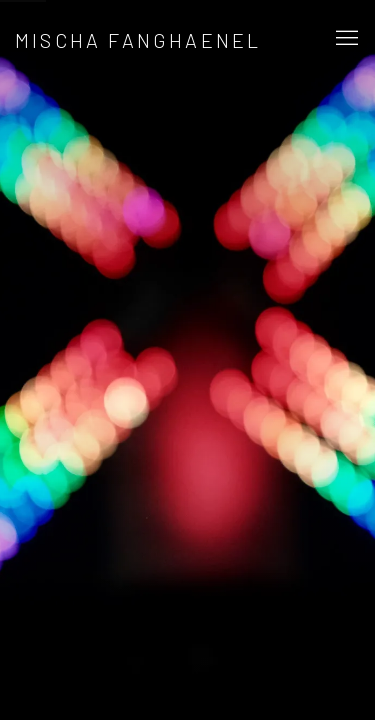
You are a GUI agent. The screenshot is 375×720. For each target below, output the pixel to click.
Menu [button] (345, 39)
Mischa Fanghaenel (138, 40)
